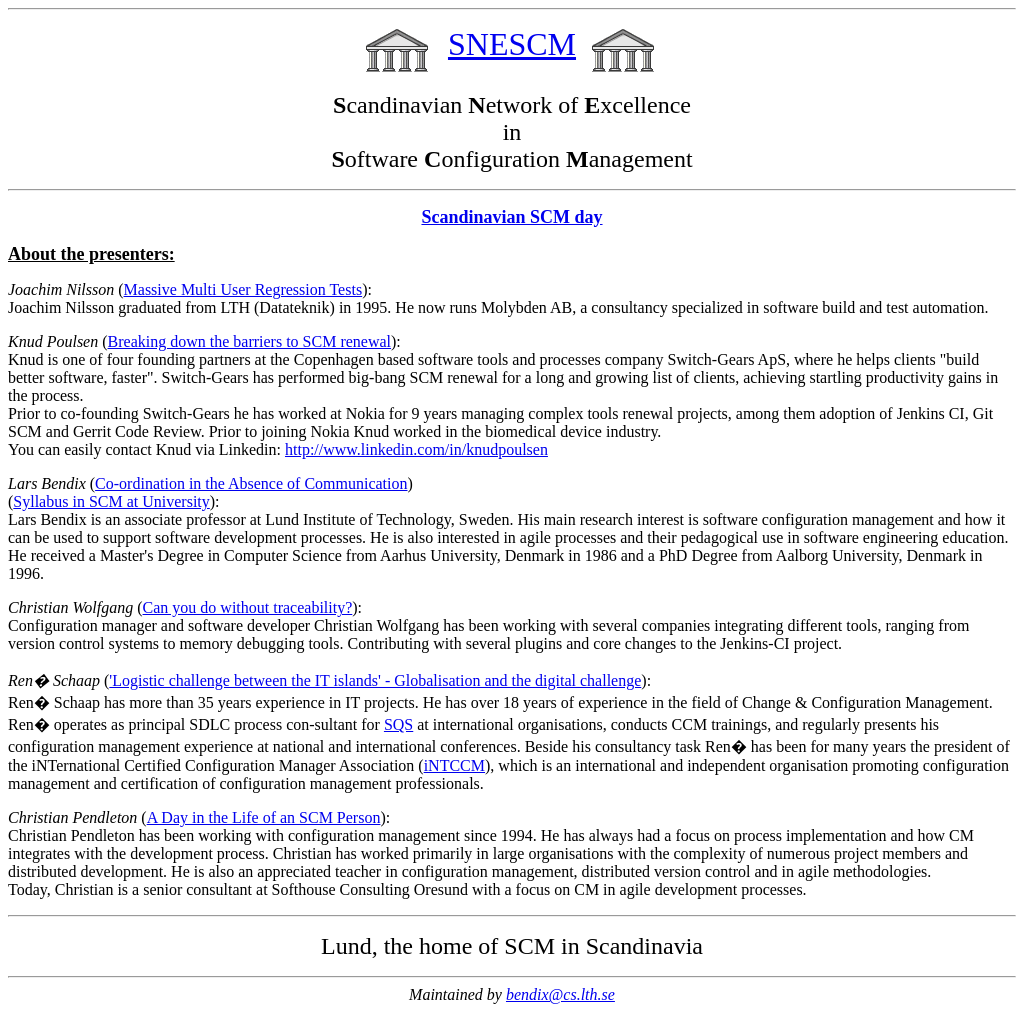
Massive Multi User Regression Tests (243, 289)
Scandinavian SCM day (511, 217)
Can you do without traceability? (248, 607)
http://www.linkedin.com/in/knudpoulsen (416, 449)
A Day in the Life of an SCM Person (264, 817)
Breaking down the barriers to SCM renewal (249, 341)
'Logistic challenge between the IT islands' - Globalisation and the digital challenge (375, 680)
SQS (398, 724)
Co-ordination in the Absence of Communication (251, 483)
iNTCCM (454, 765)
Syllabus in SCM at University (111, 501)
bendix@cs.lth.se (560, 994)
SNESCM (512, 44)
